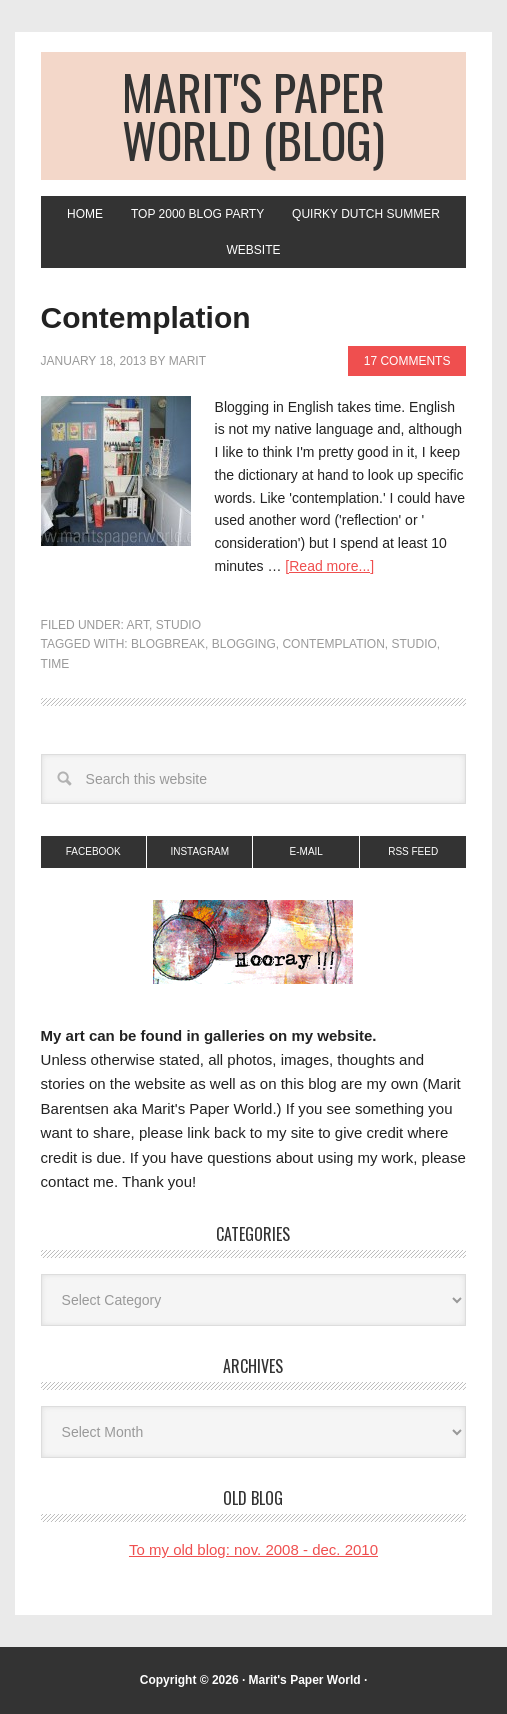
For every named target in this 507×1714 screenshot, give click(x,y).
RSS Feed (413, 851)
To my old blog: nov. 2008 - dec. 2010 (253, 1549)
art (138, 625)
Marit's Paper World (305, 1680)
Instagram (199, 851)
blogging (244, 644)
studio (414, 644)
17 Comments (407, 361)
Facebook (93, 851)
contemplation (333, 644)
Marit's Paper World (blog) (253, 115)
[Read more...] (329, 566)
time (55, 664)
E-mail (306, 851)
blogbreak (168, 644)
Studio (178, 625)
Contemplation (146, 317)
